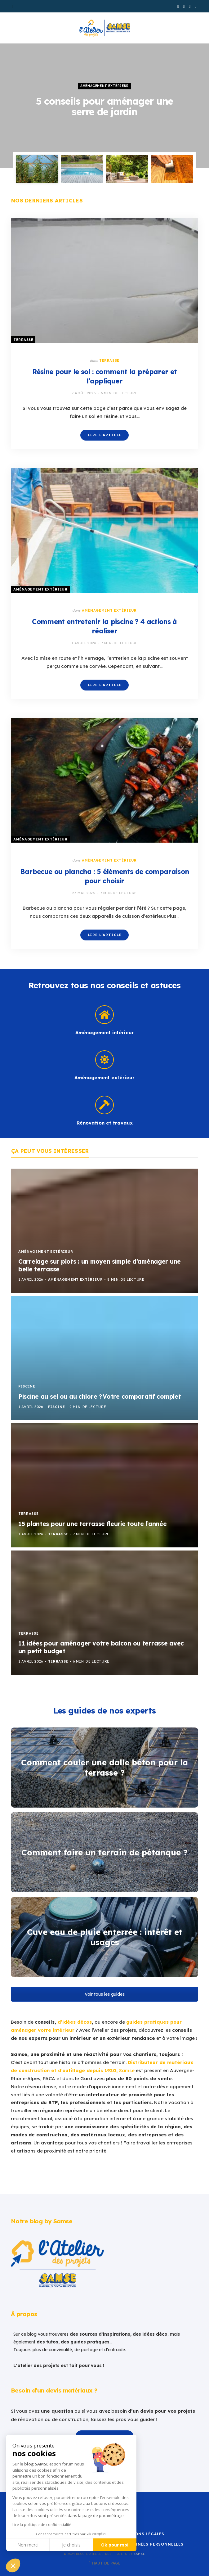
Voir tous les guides (105, 1994)
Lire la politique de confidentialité (41, 2524)
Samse (139, 2554)
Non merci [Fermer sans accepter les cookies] (27, 2545)
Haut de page (104, 2563)
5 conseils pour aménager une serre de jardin (104, 106)
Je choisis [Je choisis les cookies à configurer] (71, 2545)
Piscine (26, 1386)
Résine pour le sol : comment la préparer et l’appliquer (104, 376)
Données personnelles (156, 2544)
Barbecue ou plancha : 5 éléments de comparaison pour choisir (104, 876)
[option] (104, 105)
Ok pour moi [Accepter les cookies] (114, 2545)
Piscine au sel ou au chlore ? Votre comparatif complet (99, 1396)
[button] (13, 2565)
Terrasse (23, 339)
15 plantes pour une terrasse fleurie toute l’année (92, 1524)
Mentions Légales (142, 2534)
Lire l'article (105, 435)
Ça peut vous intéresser (50, 1151)
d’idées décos (75, 2022)
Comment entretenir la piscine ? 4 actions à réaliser (104, 626)
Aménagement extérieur (104, 86)
